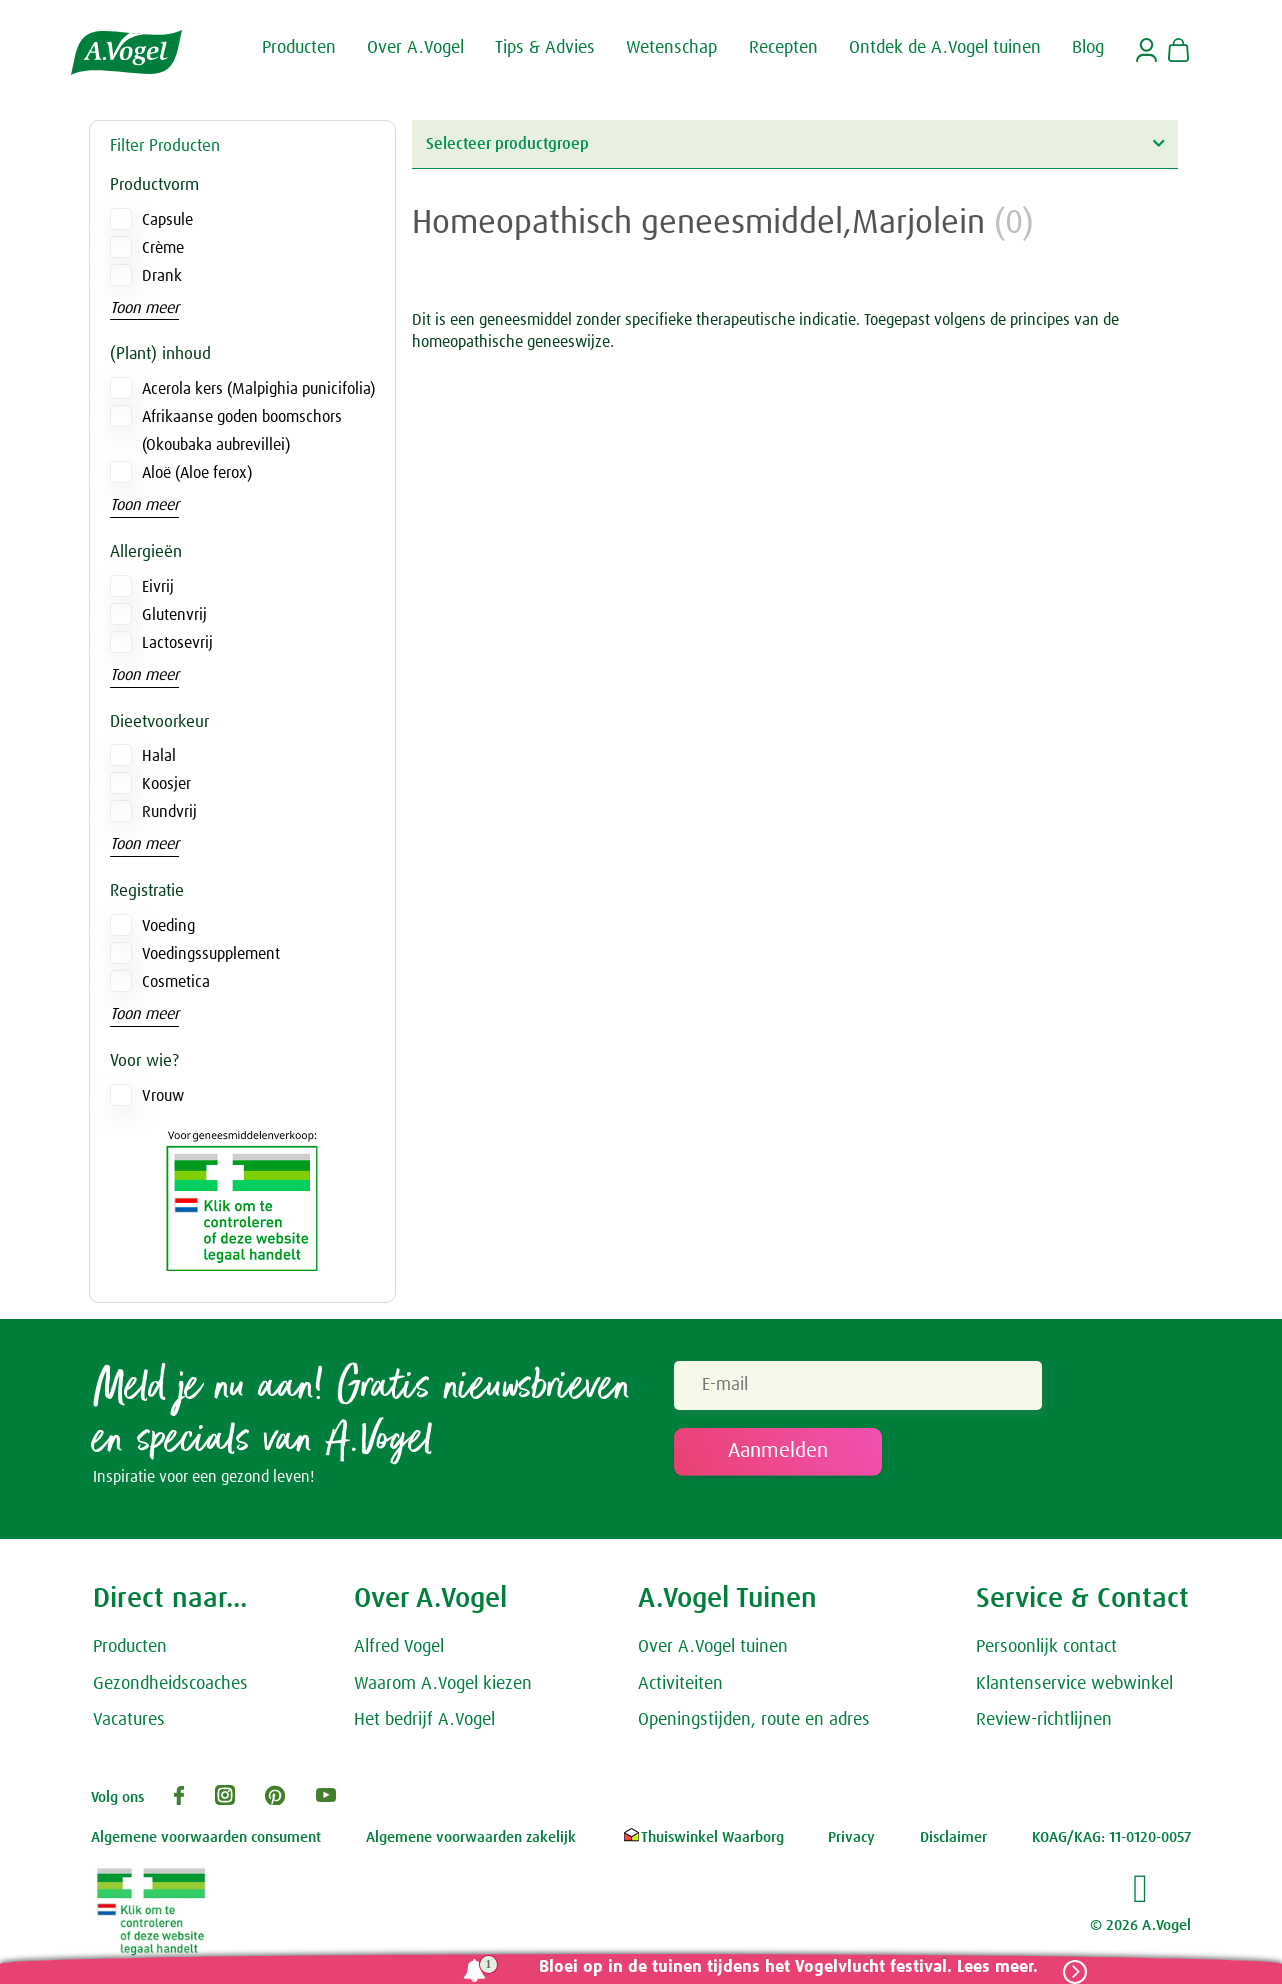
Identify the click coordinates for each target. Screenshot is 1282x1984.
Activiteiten (680, 1684)
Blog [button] (1088, 48)
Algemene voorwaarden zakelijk (471, 1837)
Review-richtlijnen (1044, 1720)
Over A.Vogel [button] (415, 48)
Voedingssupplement (211, 954)
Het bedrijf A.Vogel (424, 1720)
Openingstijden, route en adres (754, 1720)
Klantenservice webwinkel (1074, 1684)
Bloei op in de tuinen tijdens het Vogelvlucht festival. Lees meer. (788, 1967)
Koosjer (166, 784)
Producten (130, 1647)
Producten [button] (299, 48)
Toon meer (144, 308)
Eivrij (158, 587)
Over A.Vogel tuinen (713, 1647)
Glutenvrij (174, 615)
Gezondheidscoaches (170, 1684)
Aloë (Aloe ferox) (197, 473)
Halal (159, 756)
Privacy (851, 1837)
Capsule (167, 220)
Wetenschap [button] (671, 48)
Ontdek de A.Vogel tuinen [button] (945, 48)
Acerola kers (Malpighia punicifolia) (258, 389)
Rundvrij (169, 812)
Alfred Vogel (399, 1647)
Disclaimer (953, 1837)
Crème (163, 248)
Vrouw (163, 1096)
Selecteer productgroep (795, 143)
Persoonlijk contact (1046, 1647)
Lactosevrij (177, 643)
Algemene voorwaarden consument (206, 1837)
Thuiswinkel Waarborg (702, 1837)
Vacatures (129, 1720)
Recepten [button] (783, 48)
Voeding (168, 926)
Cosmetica (176, 982)
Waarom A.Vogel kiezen (443, 1684)
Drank (162, 276)
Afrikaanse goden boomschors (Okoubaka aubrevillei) (242, 431)
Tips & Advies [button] (545, 48)
